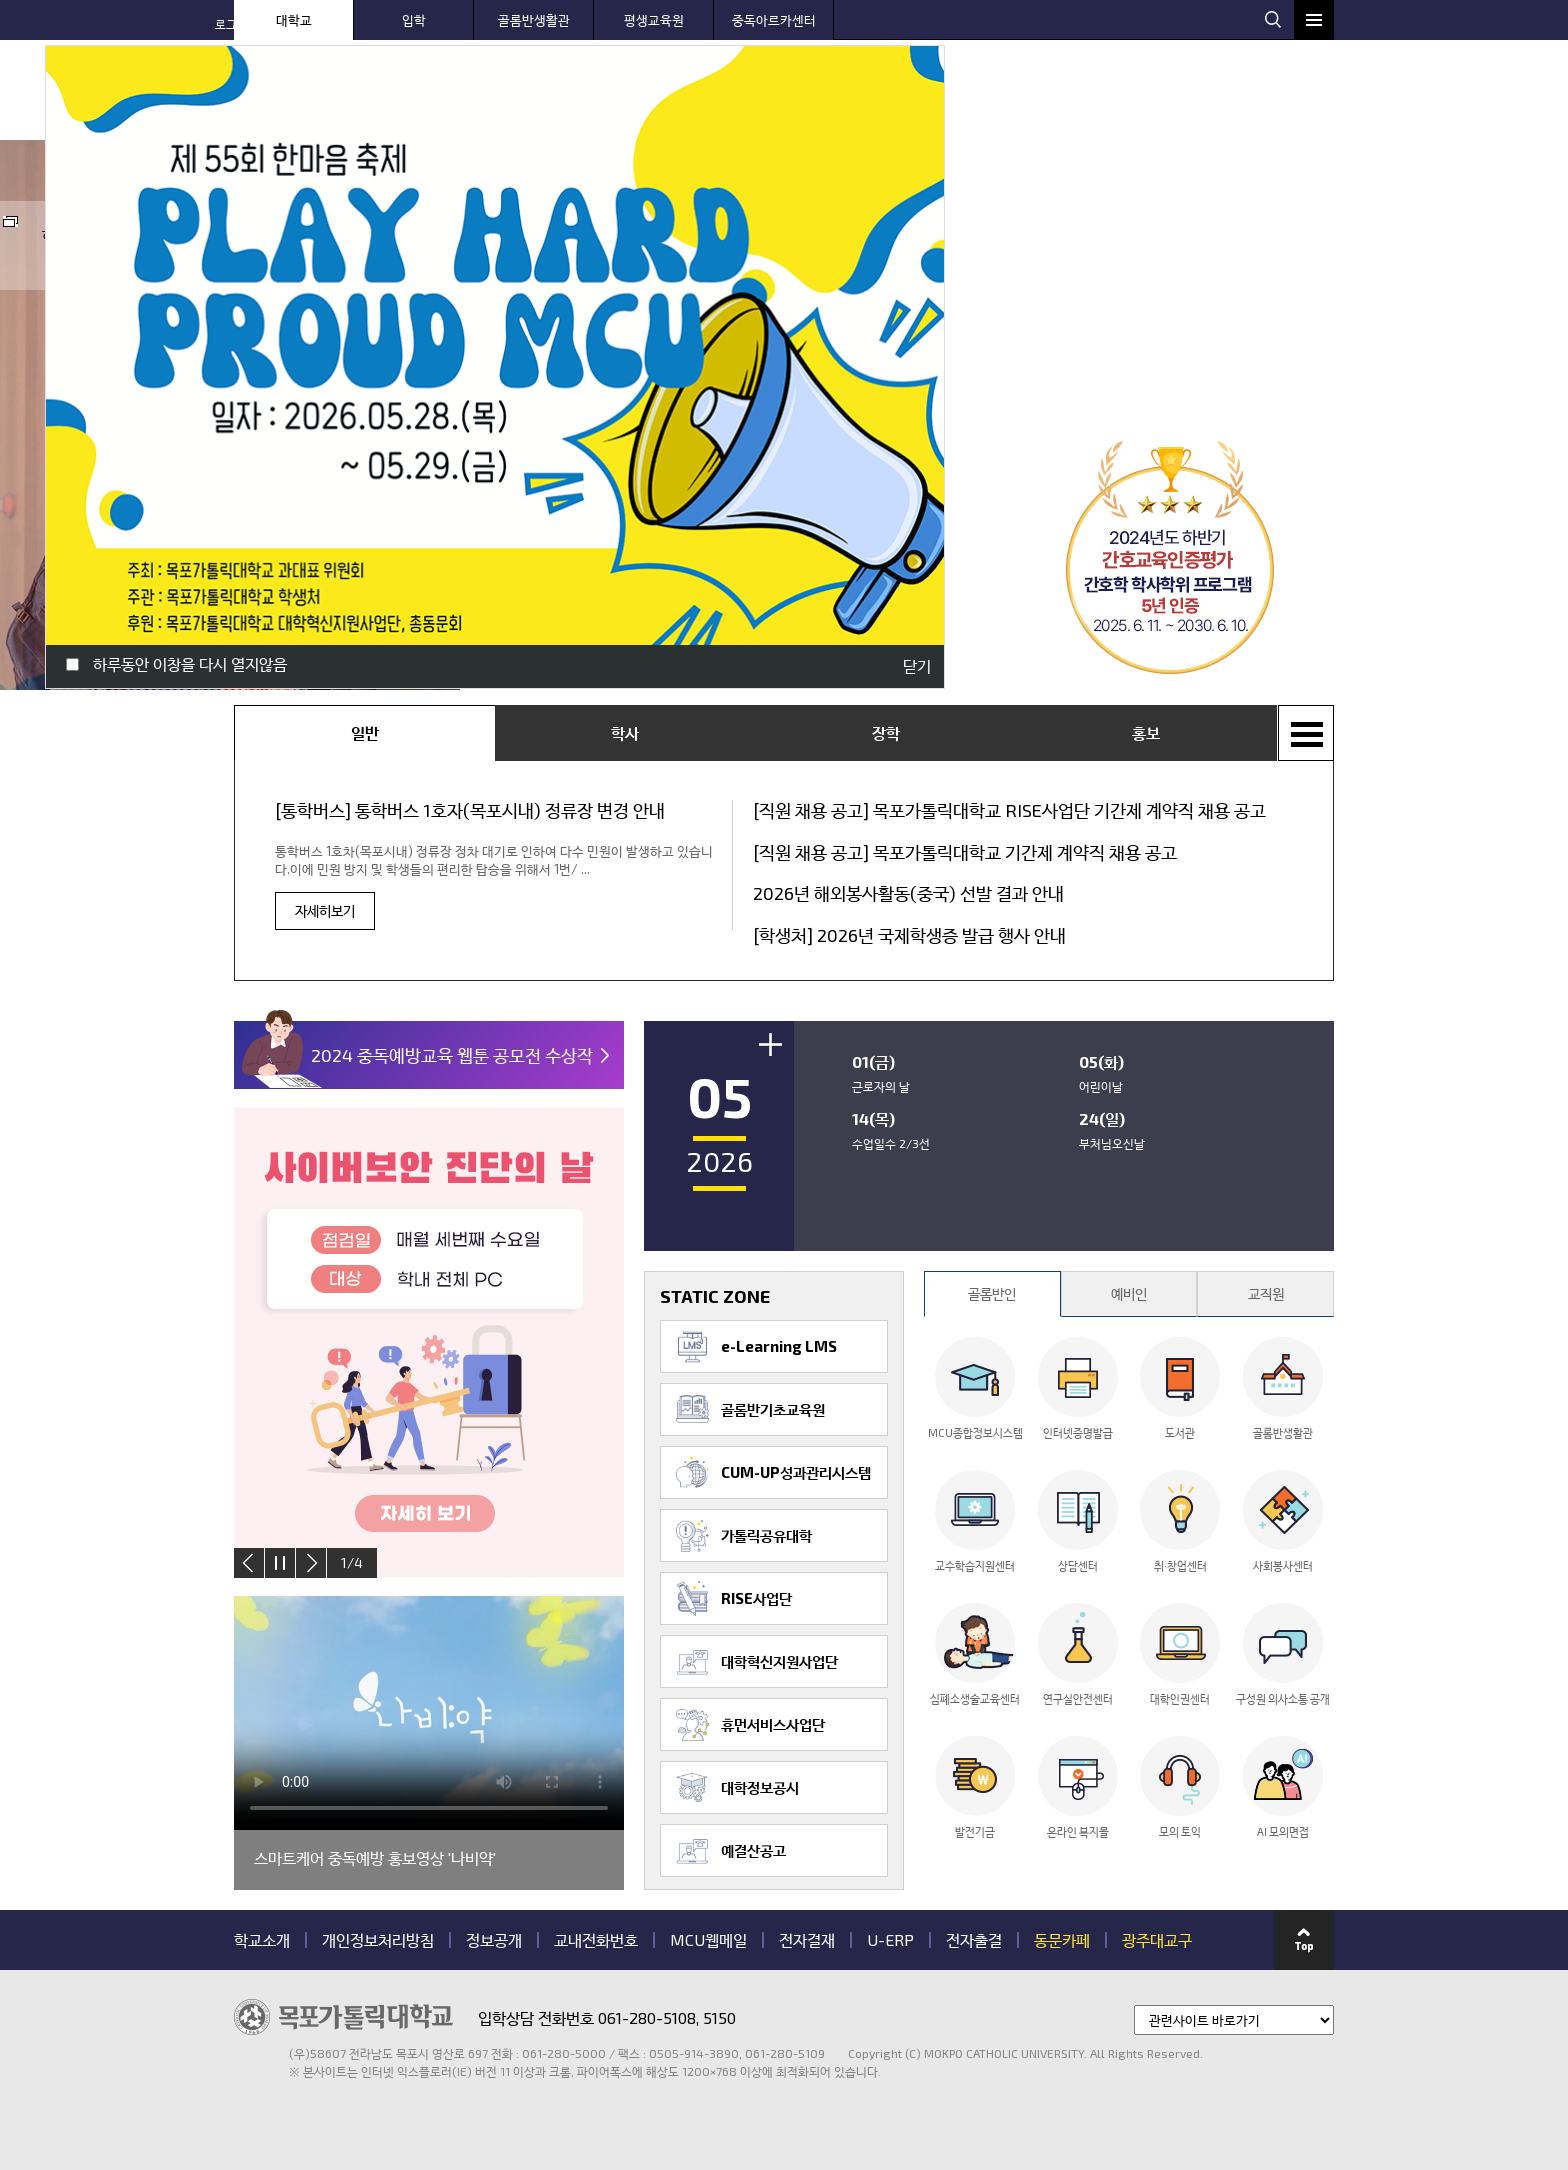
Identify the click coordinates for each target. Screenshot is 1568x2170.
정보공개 (494, 1940)
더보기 (770, 1044)
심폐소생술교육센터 (975, 1654)
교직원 (1266, 1293)
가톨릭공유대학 (766, 1535)
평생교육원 (654, 20)
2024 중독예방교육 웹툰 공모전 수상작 (452, 1055)
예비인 (1129, 1293)
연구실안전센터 (1078, 1654)
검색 (1273, 19)
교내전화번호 (596, 1940)
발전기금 (975, 1787)
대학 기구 (1168, 95)
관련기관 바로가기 (234, 2079)
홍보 (1146, 732)
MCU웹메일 (708, 1940)
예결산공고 (753, 1850)
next (311, 1563)
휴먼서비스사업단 (773, 1724)
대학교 (294, 20)
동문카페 (1062, 1940)
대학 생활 (1058, 95)
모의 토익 (1180, 1787)
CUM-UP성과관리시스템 (796, 1472)
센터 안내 (948, 95)
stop (280, 1563)
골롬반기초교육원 (773, 1409)
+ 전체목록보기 (1306, 733)
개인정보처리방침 (378, 1940)
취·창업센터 (1180, 1521)
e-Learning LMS (779, 1346)
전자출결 (974, 1940)
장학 (886, 732)
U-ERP (890, 1940)
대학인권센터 (1180, 1654)
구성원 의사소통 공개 (1283, 1654)
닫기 (917, 665)
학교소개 (262, 1940)
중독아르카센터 (774, 20)
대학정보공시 (760, 1787)
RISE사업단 (756, 1598)
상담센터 (1078, 1521)
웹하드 (1194, 18)
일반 (365, 732)
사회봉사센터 (1283, 1521)
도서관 (1180, 1388)
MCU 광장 (1278, 95)
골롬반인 (992, 1293)
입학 (414, 20)
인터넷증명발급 (1078, 1388)
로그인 (1151, 18)
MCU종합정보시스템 (975, 1388)
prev (249, 1563)
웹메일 (1237, 18)
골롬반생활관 (534, 20)
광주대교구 (1157, 1940)
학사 (625, 732)
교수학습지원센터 (975, 1521)
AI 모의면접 (1283, 1787)
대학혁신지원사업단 (779, 1661)
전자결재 (807, 1940)
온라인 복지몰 (1078, 1787)
